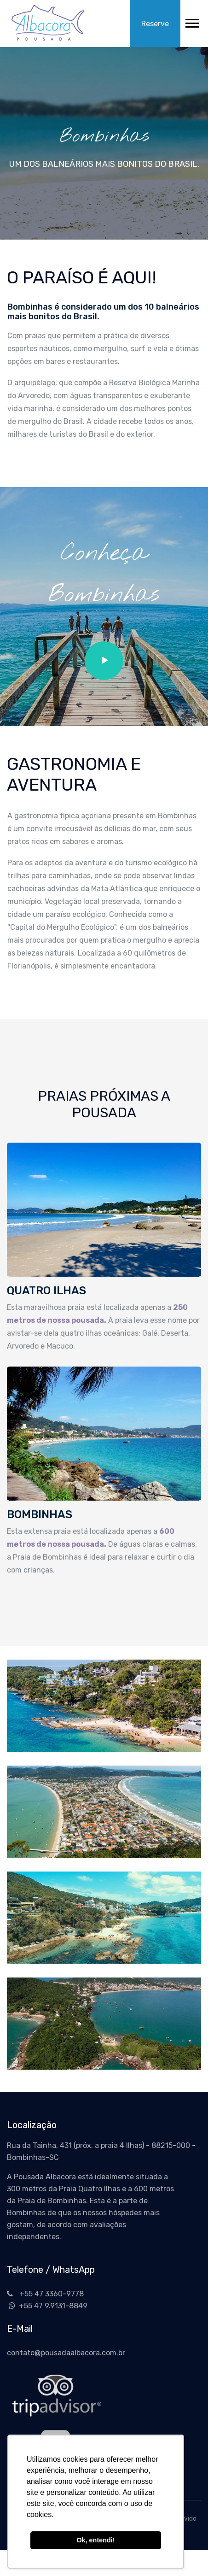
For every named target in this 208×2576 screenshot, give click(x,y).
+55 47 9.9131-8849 (47, 2305)
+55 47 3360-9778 (45, 2293)
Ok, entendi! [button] (95, 2540)
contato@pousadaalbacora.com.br (66, 2352)
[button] (191, 21)
